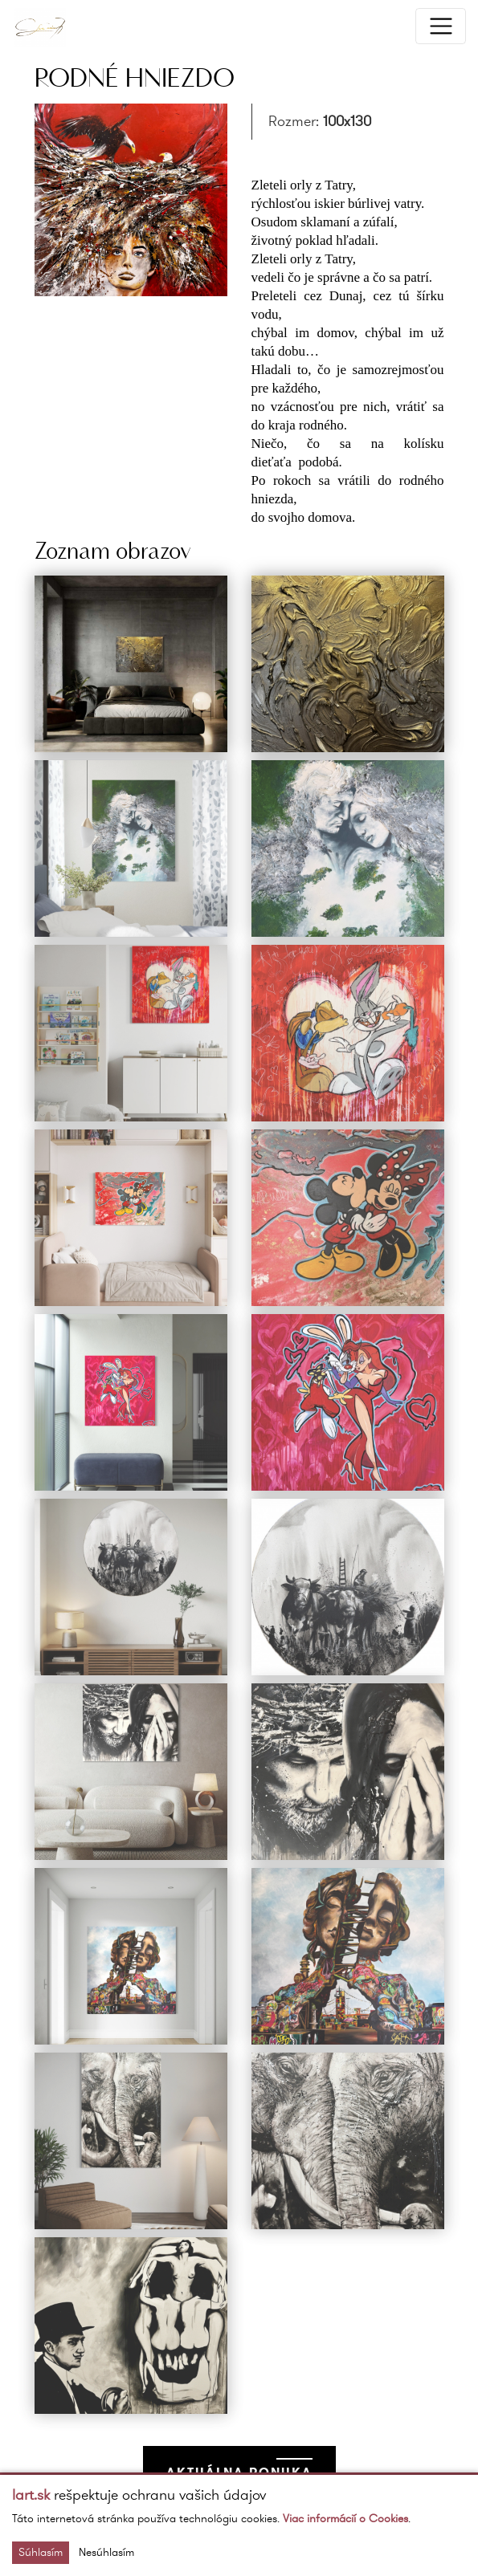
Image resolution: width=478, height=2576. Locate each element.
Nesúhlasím (106, 2552)
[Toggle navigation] (440, 26)
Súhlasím (40, 2552)
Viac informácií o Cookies (345, 2518)
